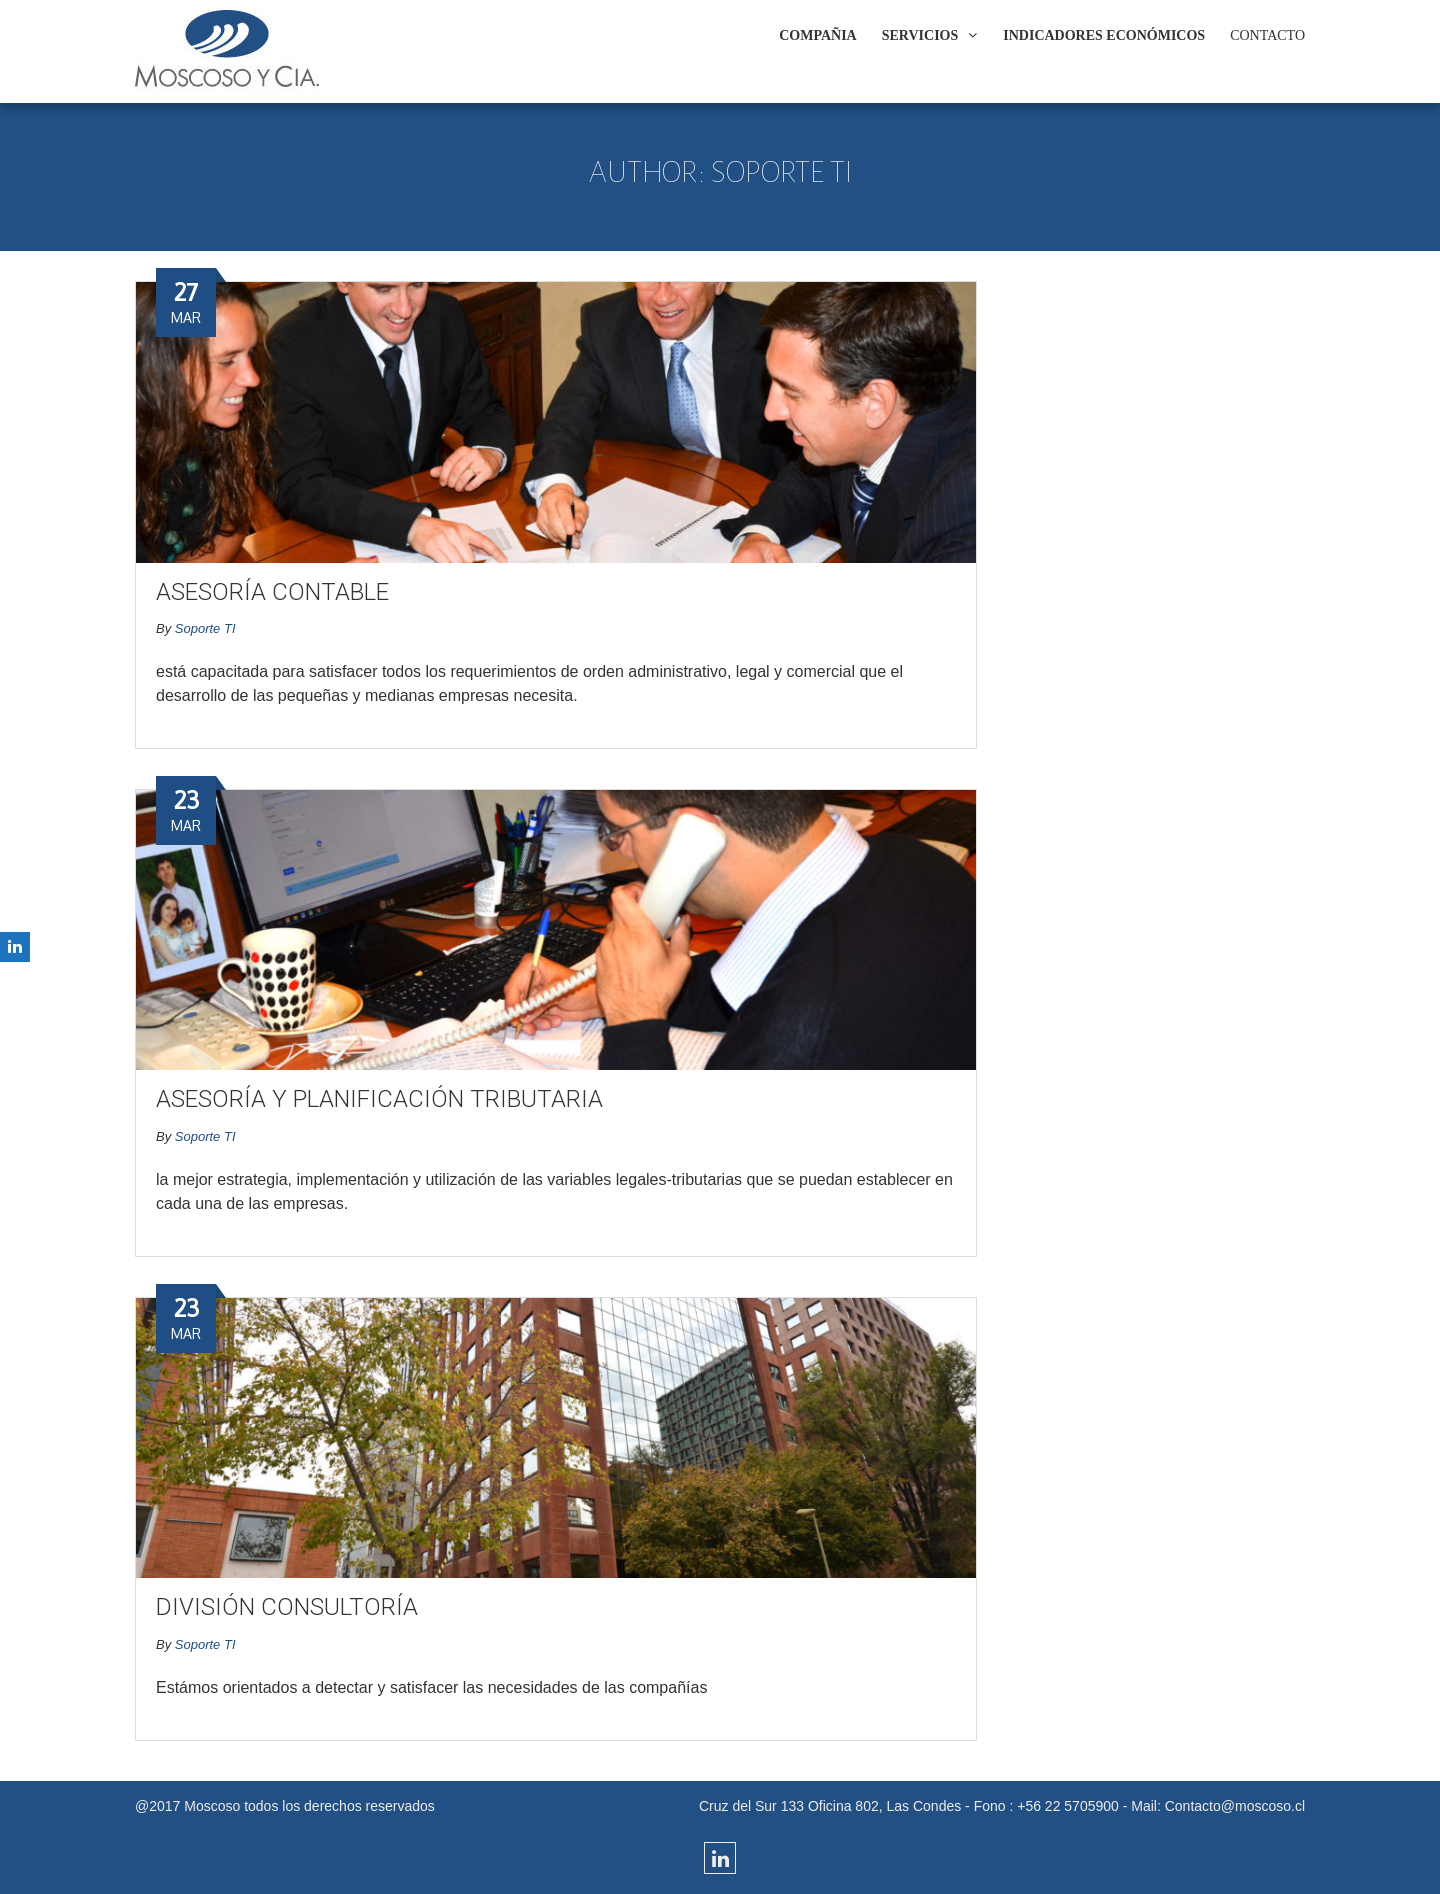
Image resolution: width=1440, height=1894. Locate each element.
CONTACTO (1267, 35)
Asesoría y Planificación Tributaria (379, 1099)
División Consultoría (287, 1607)
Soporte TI (205, 628)
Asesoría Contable (272, 592)
